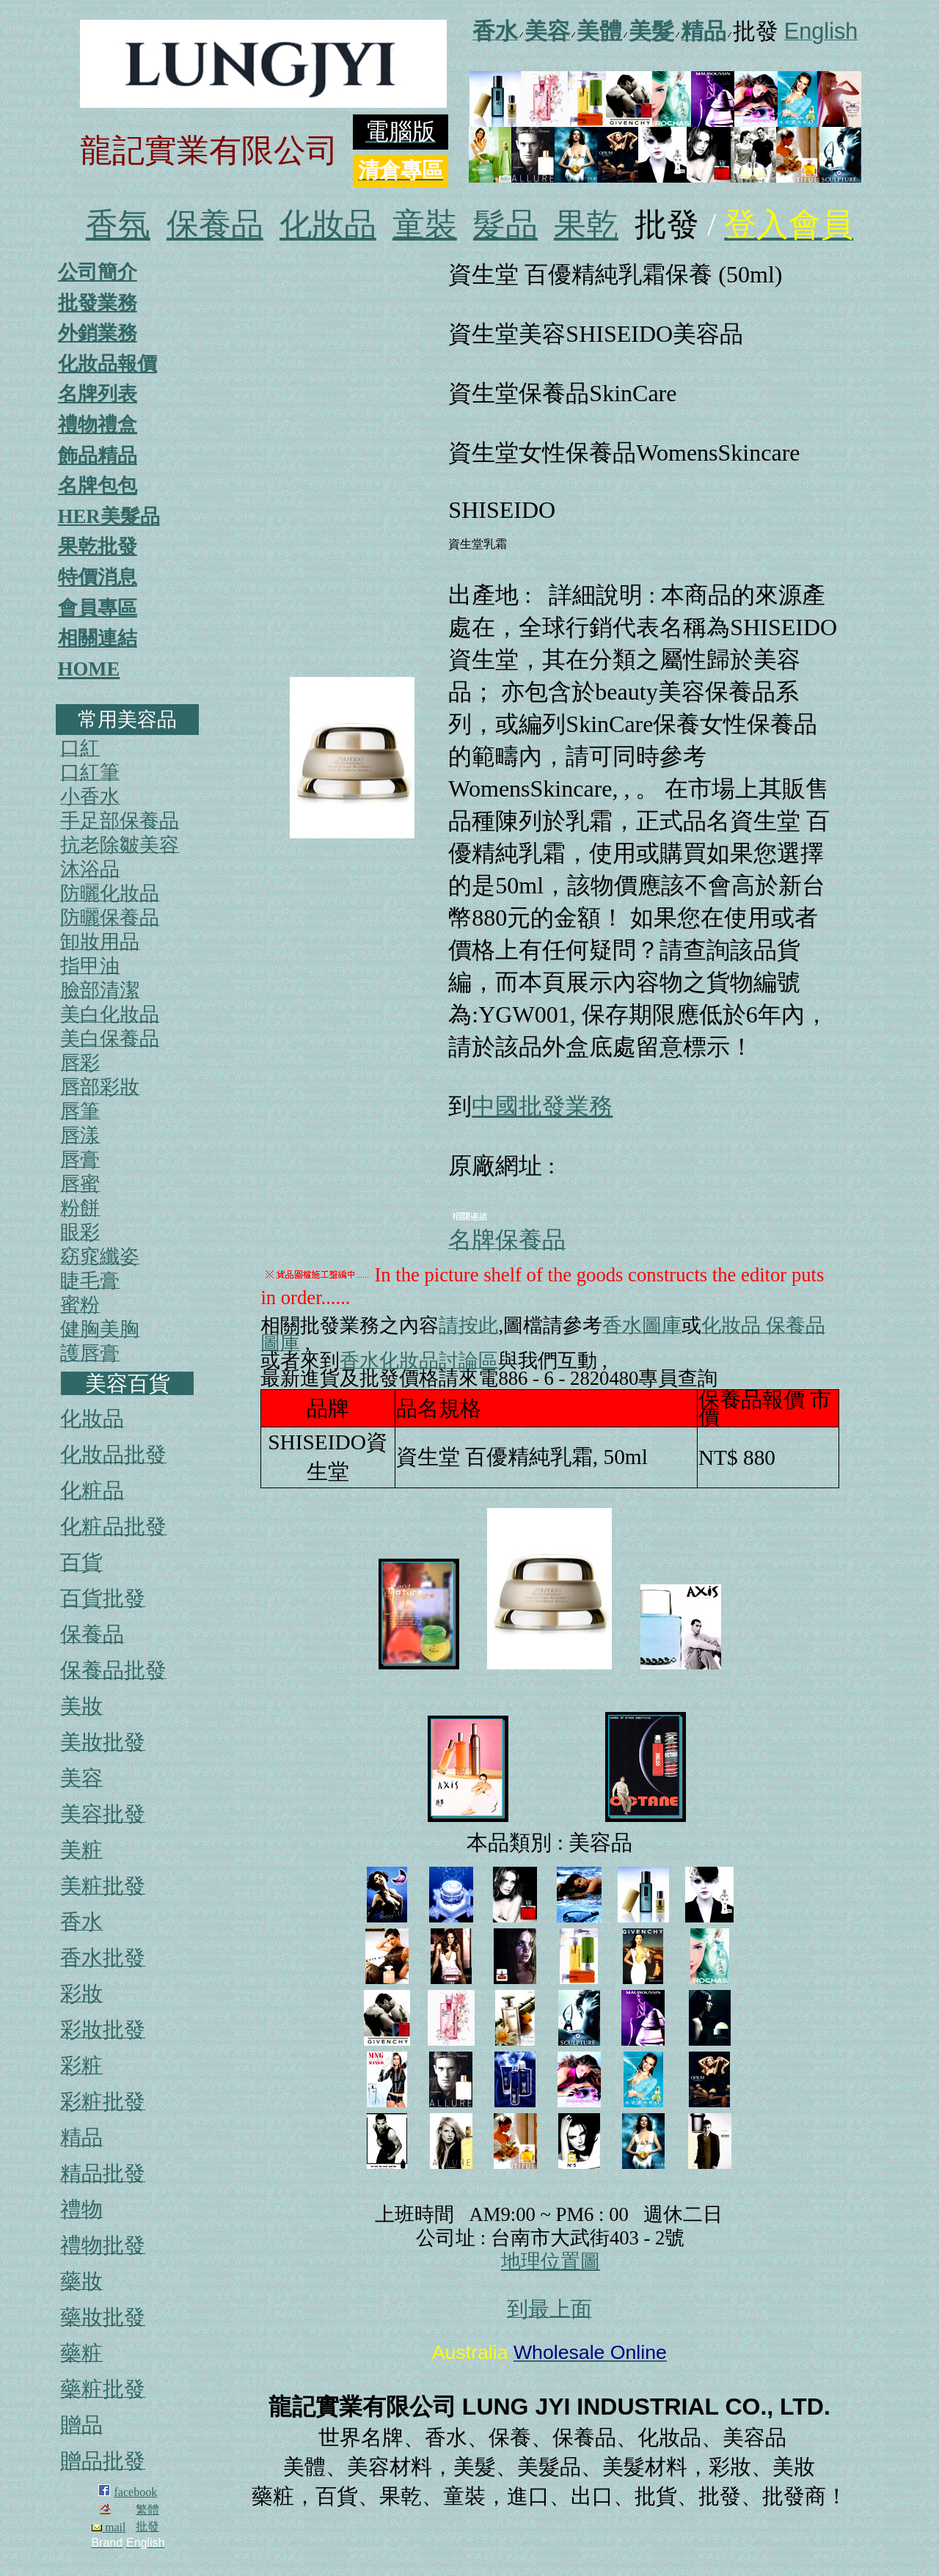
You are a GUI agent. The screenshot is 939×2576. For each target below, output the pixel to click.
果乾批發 (97, 546)
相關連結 (97, 638)
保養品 (215, 225)
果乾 (586, 225)
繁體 (147, 2509)
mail (108, 2527)
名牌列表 (97, 394)
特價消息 (97, 577)
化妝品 (327, 225)
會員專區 (97, 608)
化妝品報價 (107, 364)
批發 (147, 2526)
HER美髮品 (109, 516)
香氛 (118, 225)
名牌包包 (97, 486)
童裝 (424, 225)
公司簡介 (97, 272)
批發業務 (97, 303)
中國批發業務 (542, 1106)
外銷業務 (97, 333)
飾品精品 (97, 455)
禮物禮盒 (97, 425)
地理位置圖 (550, 2261)
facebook (136, 2492)
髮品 (505, 225)
